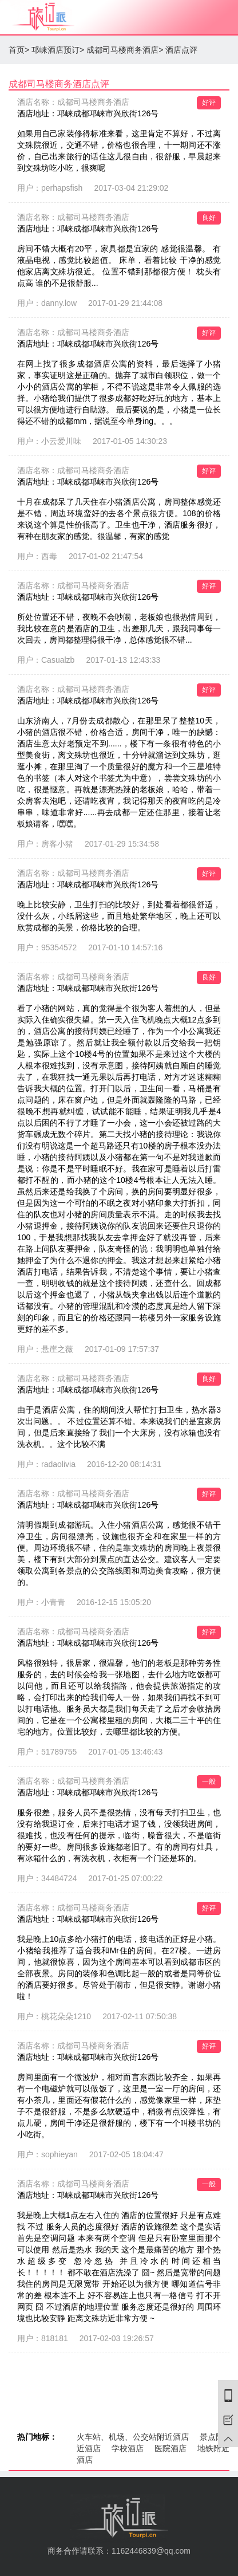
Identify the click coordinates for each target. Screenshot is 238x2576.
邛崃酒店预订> (57, 49)
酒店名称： (73, 102)
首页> (19, 49)
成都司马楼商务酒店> (124, 49)
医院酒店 (170, 2448)
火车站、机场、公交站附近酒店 (133, 2436)
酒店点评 (181, 49)
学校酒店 (128, 2448)
